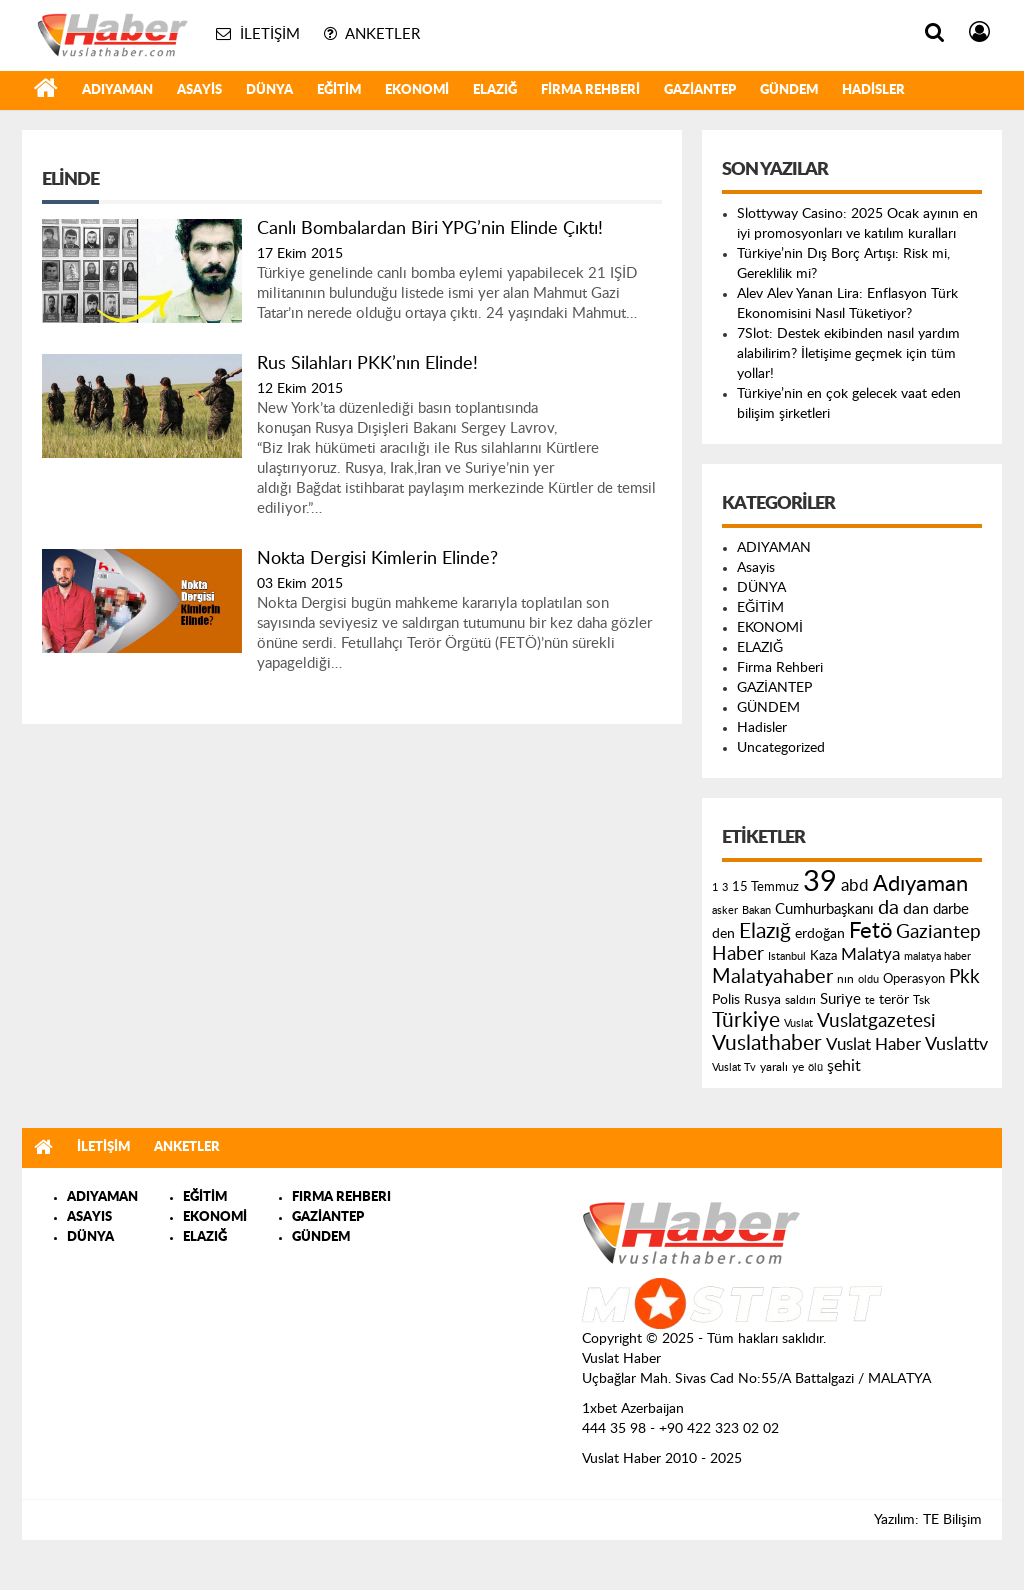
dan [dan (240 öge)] (916, 909)
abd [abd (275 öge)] (855, 886)
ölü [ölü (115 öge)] (815, 1067)
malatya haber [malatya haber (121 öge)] (937, 956)
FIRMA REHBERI (341, 1197)
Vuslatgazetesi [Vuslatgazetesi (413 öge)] (876, 1021)
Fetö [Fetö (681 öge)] (870, 931)
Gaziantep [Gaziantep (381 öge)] (938, 932)
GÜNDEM (789, 90)
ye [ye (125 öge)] (798, 1067)
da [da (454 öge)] (888, 908)
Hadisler (873, 90)
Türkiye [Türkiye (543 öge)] (746, 1020)
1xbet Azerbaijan (633, 1409)
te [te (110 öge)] (870, 1000)
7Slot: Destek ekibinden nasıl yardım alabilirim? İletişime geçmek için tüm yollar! (848, 354)
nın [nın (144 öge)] (845, 979)
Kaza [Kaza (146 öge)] (823, 956)
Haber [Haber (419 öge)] (738, 954)
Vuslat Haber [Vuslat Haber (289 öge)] (873, 1044)
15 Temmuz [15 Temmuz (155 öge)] (765, 887)
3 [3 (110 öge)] (725, 887)
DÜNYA (269, 90)
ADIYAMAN (117, 90)
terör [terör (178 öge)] (894, 1000)
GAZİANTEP (700, 90)
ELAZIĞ (495, 90)
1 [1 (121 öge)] (715, 887)
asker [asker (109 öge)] (725, 910)
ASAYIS (89, 1217)
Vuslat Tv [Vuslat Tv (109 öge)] (734, 1067)
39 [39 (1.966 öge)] (820, 882)
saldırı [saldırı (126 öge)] (800, 1000)
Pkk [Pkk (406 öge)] (964, 977)
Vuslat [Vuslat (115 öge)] (798, 1023)
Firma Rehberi (590, 90)
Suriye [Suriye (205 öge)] (840, 999)
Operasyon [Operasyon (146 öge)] (914, 979)
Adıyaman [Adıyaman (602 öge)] (920, 884)
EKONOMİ (417, 90)
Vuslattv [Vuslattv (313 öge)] (956, 1044)
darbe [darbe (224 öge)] (951, 909)
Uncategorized (781, 748)
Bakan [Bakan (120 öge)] (756, 910)
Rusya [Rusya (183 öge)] (762, 1000)
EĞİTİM (339, 90)
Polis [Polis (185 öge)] (726, 1000)
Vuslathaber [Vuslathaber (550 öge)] (767, 1043)
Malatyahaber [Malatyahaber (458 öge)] (772, 977)
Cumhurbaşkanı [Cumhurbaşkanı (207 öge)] (824, 909)
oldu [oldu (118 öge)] (868, 979)
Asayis (199, 90)
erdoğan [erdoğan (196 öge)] (820, 933)
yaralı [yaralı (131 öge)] (774, 1067)
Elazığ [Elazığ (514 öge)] (765, 931)
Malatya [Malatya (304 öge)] (870, 954)
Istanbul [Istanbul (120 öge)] (787, 956)
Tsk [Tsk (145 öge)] (921, 1000)
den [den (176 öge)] (723, 934)
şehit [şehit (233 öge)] (844, 1066)
